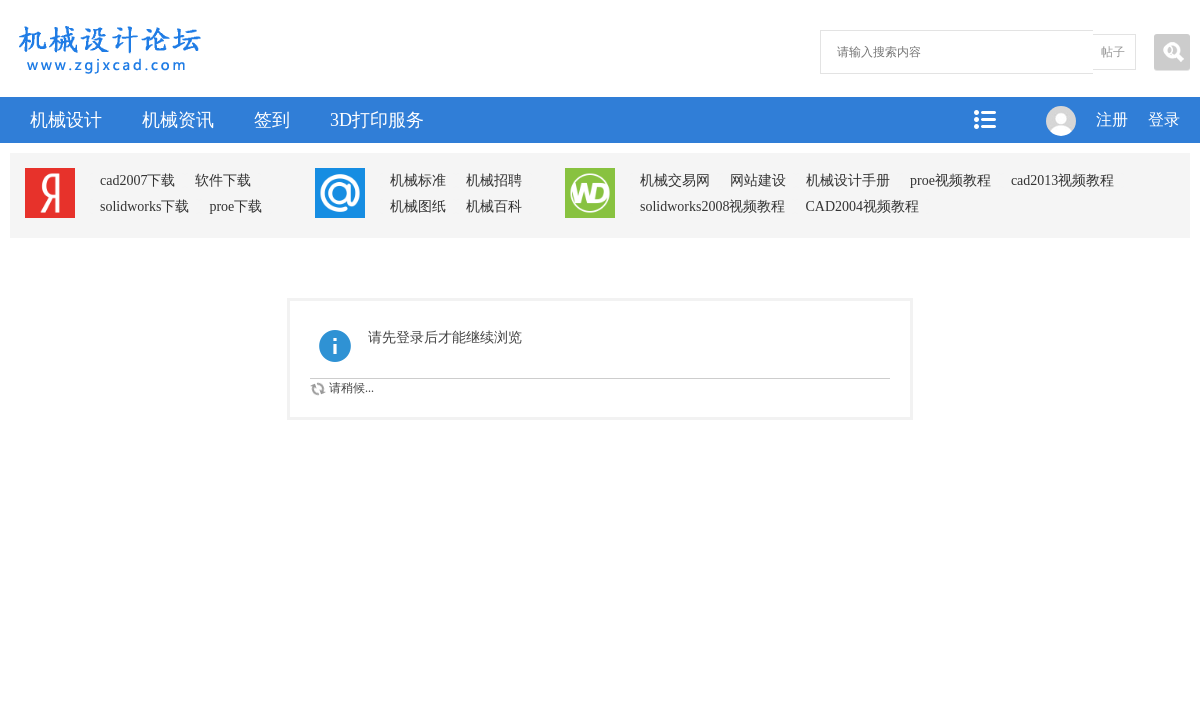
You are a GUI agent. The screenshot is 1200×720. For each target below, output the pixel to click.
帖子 (1113, 52)
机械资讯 (178, 120)
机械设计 (66, 120)
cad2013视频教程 (1062, 180)
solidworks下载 (144, 206)
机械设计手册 (848, 180)
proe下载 (235, 206)
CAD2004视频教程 (862, 206)
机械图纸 (418, 206)
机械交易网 (675, 180)
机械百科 (494, 206)
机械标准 (418, 180)
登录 (1164, 119)
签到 (272, 120)
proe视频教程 (950, 180)
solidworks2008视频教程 (712, 206)
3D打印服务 (377, 120)
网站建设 (758, 180)
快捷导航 (984, 119)
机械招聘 (494, 180)
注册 (1112, 119)
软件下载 (223, 180)
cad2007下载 (137, 180)
